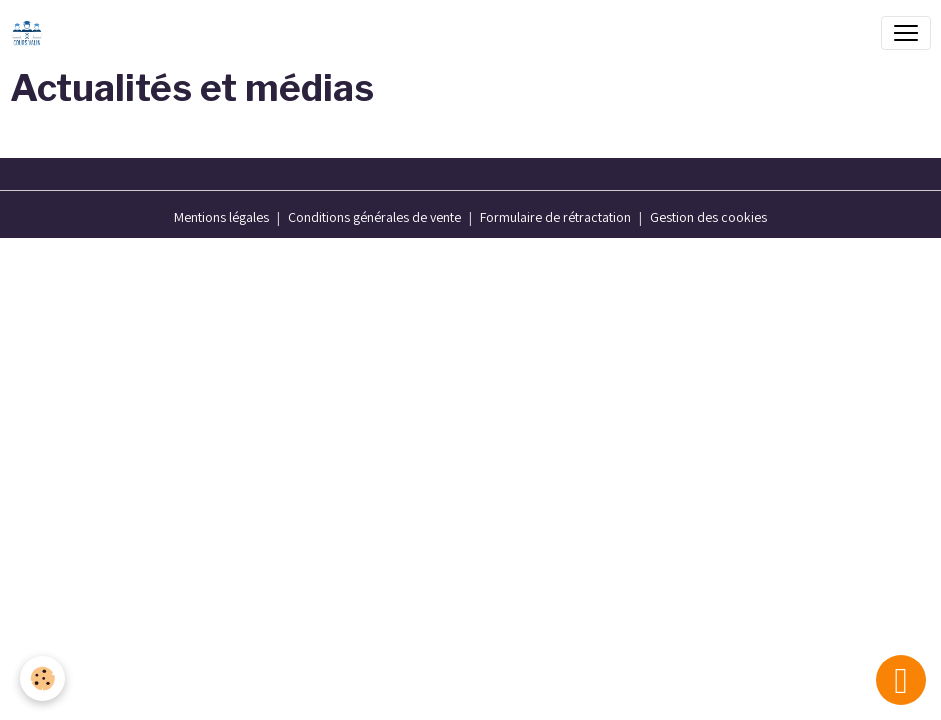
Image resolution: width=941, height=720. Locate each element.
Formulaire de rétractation (555, 217)
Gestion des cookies (708, 217)
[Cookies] (42, 678)
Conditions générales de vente (374, 217)
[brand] (31, 33)
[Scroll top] (901, 680)
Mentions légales (221, 217)
